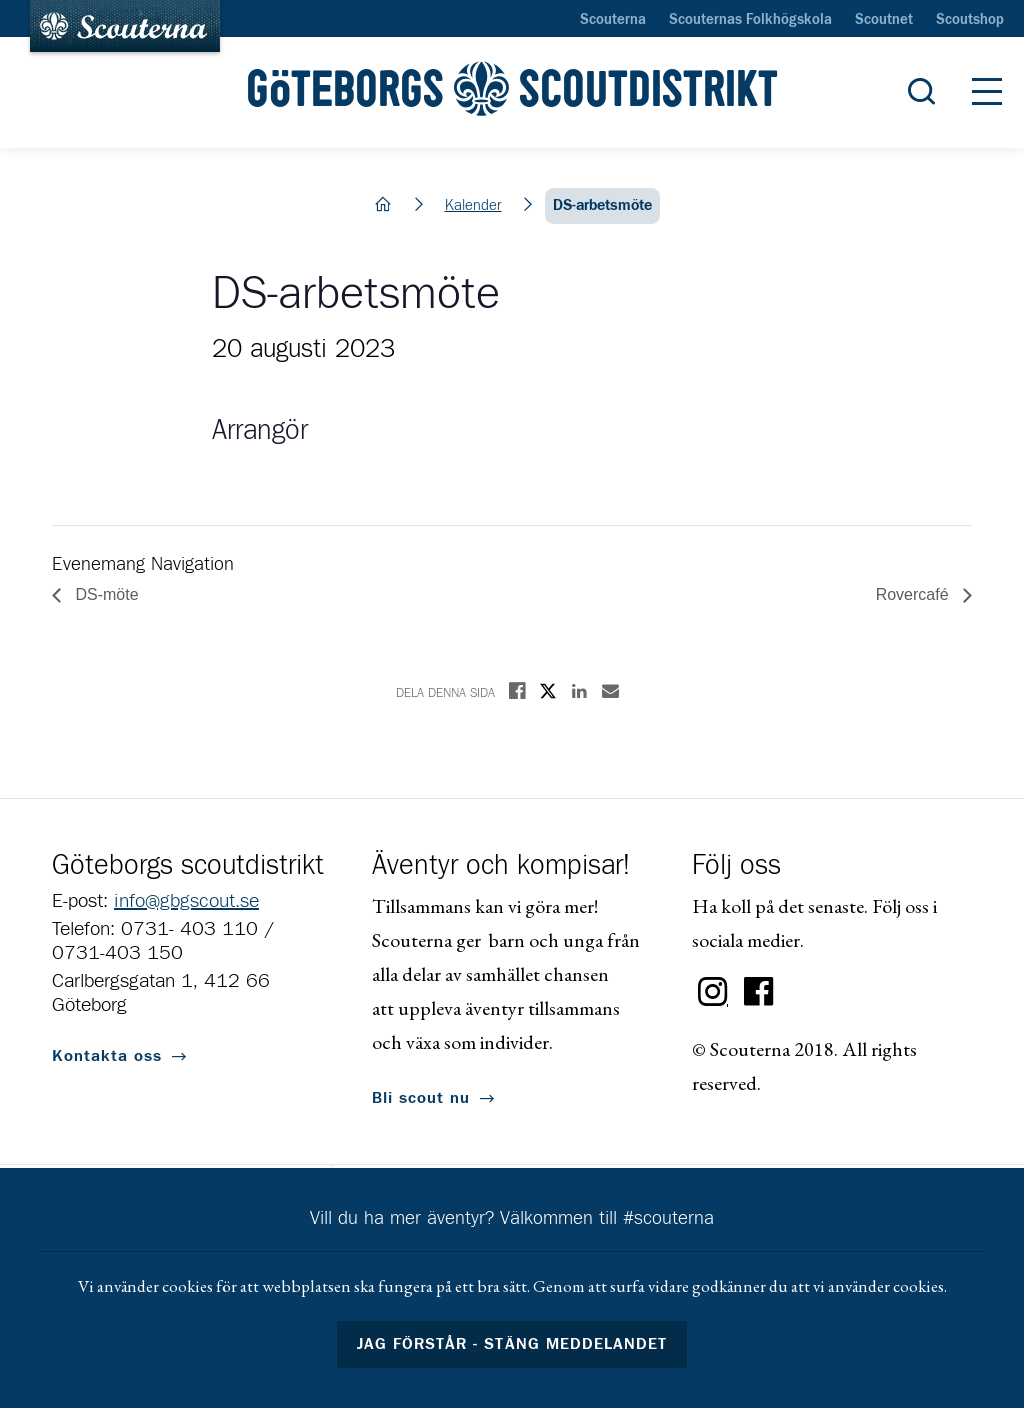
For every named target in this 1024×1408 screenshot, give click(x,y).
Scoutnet (884, 20)
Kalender (473, 205)
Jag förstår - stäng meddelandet (512, 1344)
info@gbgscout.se (186, 901)
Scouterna (613, 20)
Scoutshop (970, 20)
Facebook (759, 992)
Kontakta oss (107, 1056)
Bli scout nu (421, 1098)
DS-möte (105, 594)
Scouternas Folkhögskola (750, 20)
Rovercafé (914, 594)
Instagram (713, 992)
